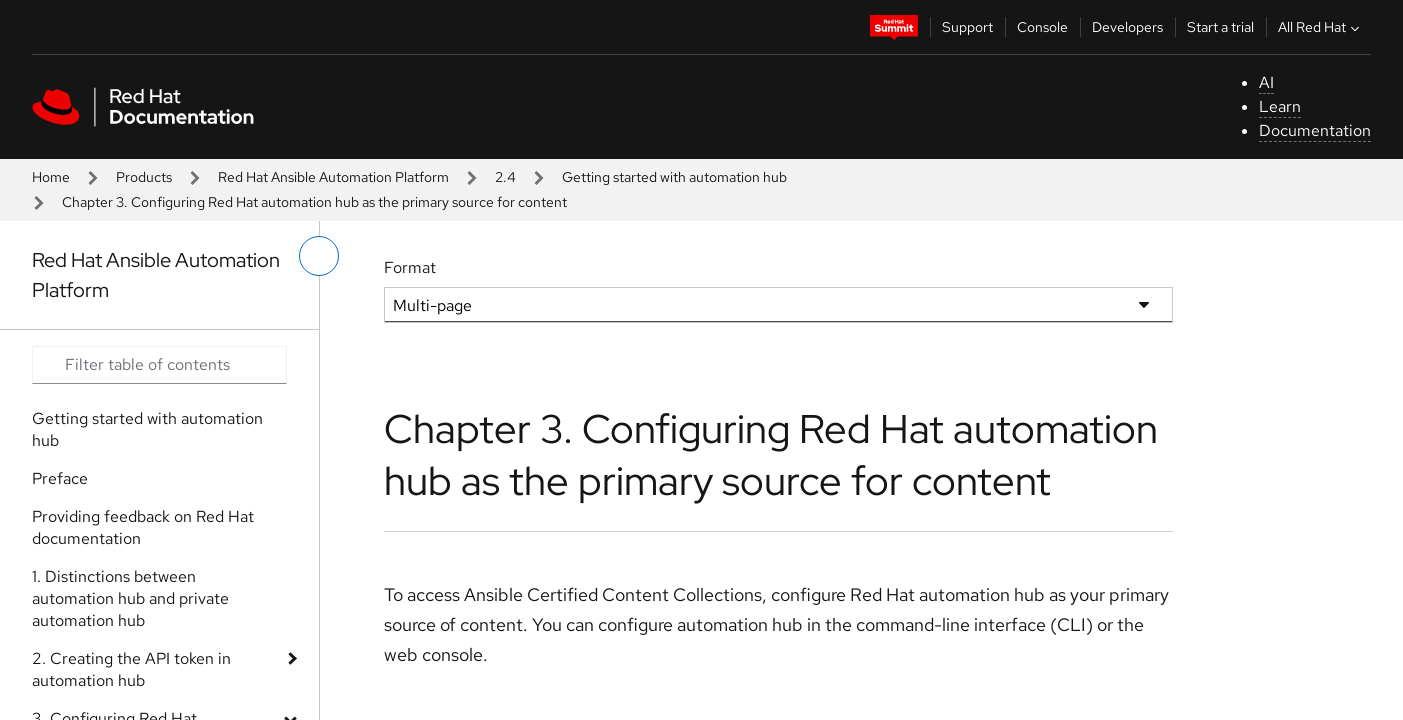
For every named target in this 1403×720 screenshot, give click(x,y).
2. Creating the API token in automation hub (131, 669)
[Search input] (159, 365)
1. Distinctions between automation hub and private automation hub (130, 598)
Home (51, 177)
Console (1042, 27)
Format (410, 267)
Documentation (1315, 130)
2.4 (505, 177)
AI (1266, 82)
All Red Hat (1321, 27)
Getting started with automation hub (674, 177)
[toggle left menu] (319, 256)
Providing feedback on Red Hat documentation (143, 527)
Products (144, 177)
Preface (60, 478)
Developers (1127, 27)
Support (967, 27)
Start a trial (1220, 27)
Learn (1280, 106)
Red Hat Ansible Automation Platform (333, 177)
